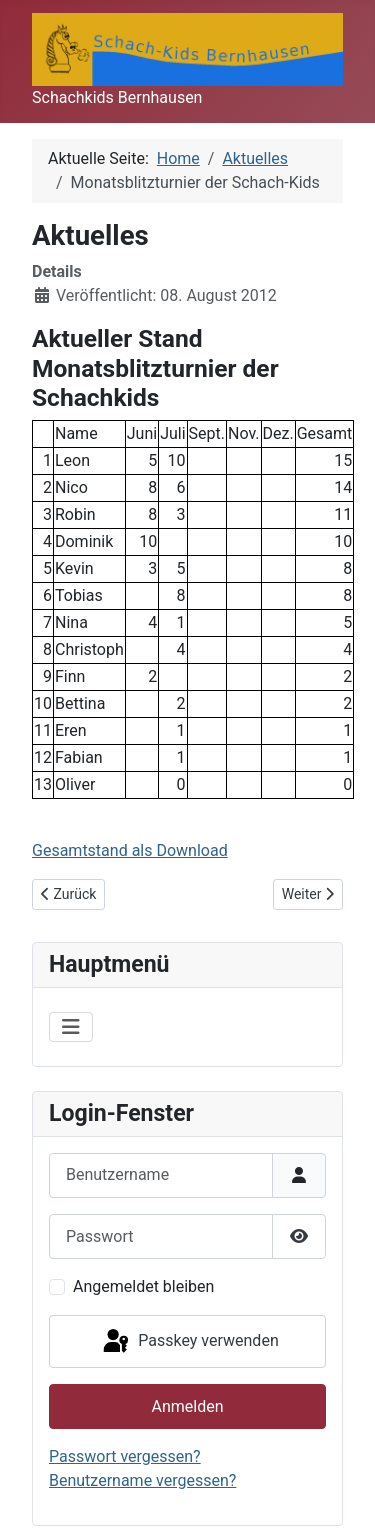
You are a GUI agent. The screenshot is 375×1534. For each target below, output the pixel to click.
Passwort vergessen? (125, 1456)
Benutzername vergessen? (142, 1480)
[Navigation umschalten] (71, 1027)
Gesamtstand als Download (130, 850)
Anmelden (187, 1406)
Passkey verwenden (189, 1342)
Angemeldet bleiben (143, 1286)
